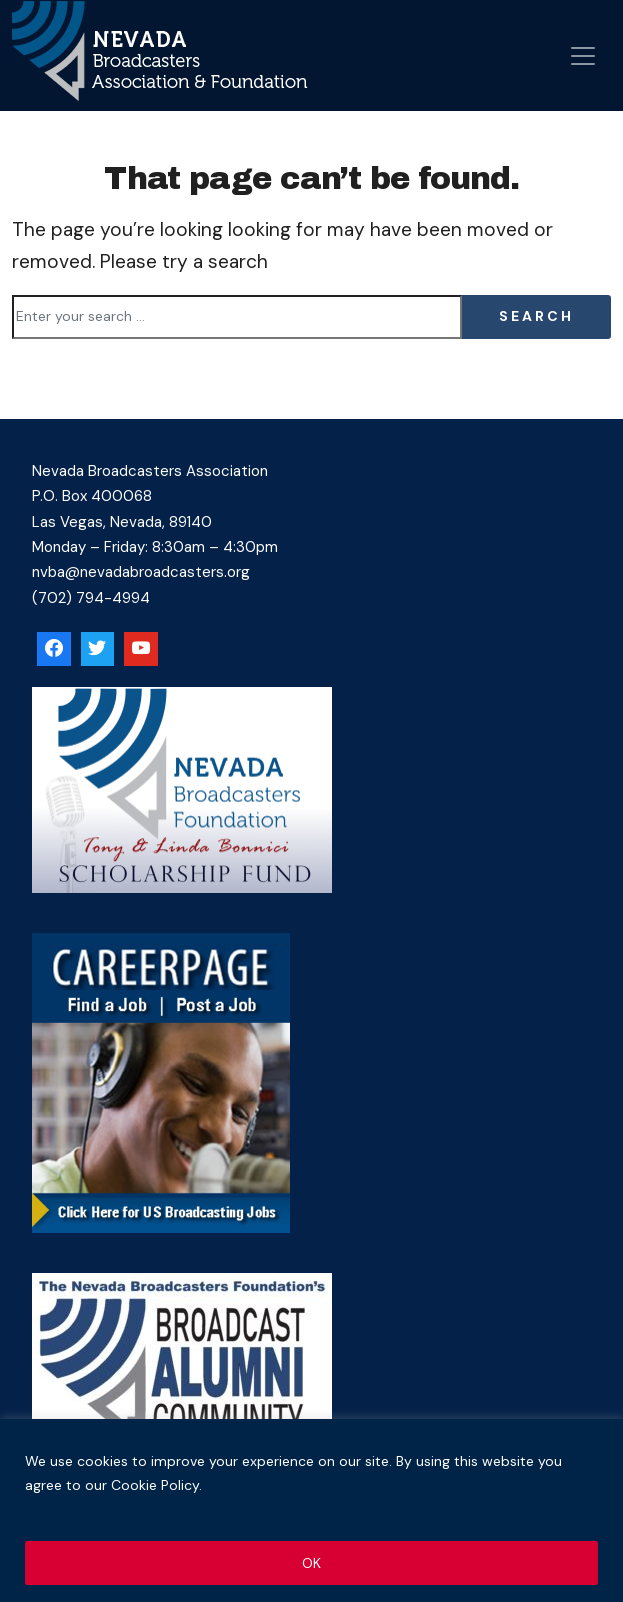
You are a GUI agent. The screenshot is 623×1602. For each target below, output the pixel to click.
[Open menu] (583, 56)
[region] (311, 1510)
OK (311, 1563)
